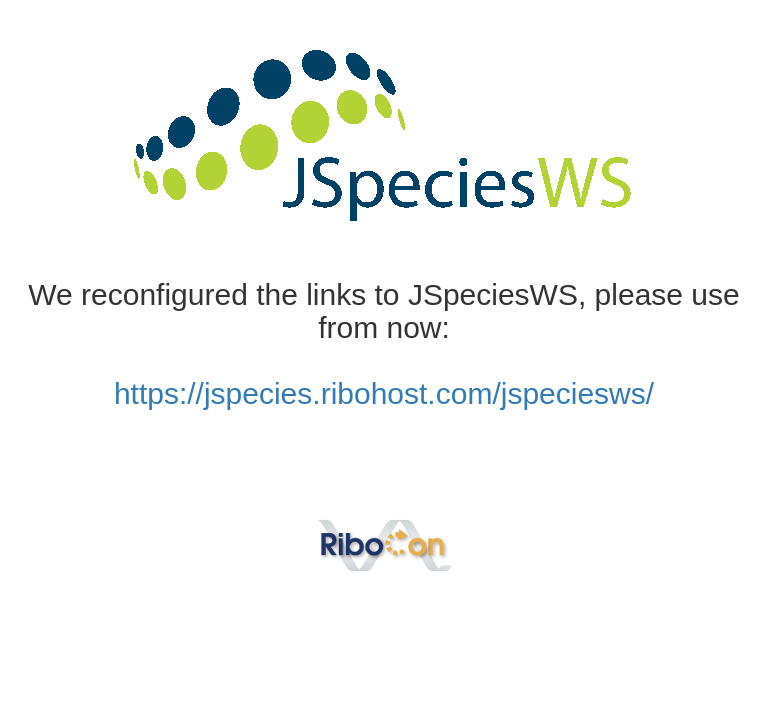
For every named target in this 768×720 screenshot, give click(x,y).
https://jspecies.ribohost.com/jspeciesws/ (384, 393)
